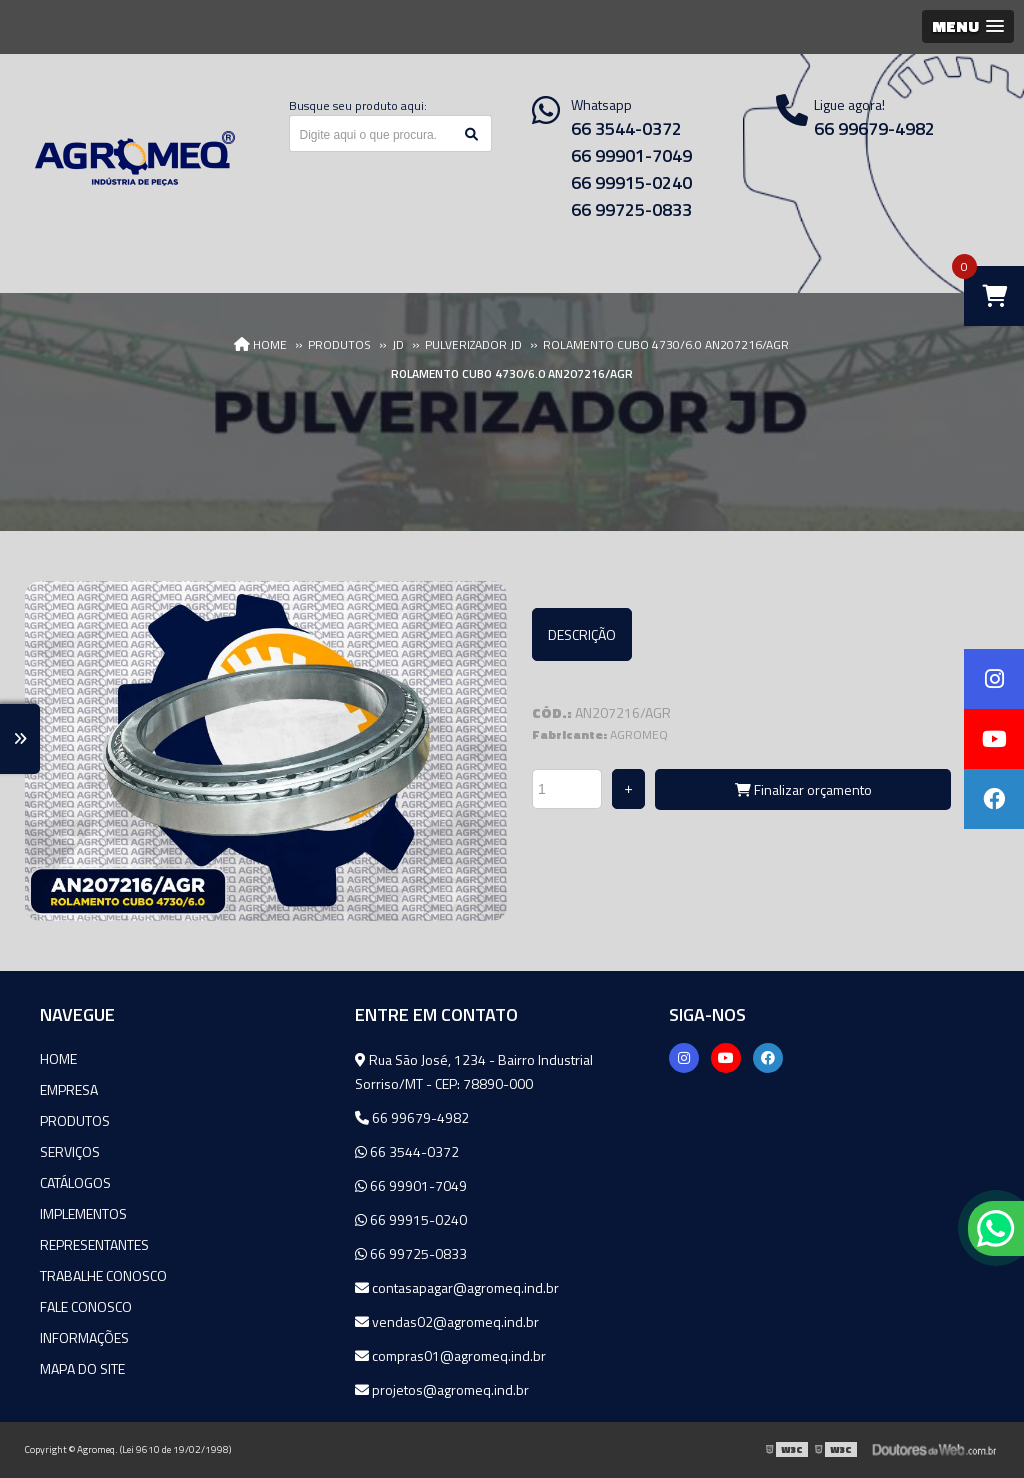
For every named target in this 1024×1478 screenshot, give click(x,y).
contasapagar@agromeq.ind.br (457, 1287)
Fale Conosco (86, 1306)
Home (58, 1058)
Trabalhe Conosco (103, 1275)
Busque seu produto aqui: (358, 105)
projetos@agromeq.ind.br (442, 1389)
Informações (84, 1337)
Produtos (75, 1120)
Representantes (94, 1244)
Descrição (582, 634)
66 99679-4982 (412, 1117)
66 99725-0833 (631, 209)
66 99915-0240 (631, 182)
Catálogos (75, 1182)
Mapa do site (82, 1368)
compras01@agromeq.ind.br (450, 1355)
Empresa (69, 1089)
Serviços (70, 1151)
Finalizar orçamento (803, 789)
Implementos (83, 1213)
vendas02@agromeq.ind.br (447, 1321)
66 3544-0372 (626, 128)
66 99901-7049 (631, 155)
